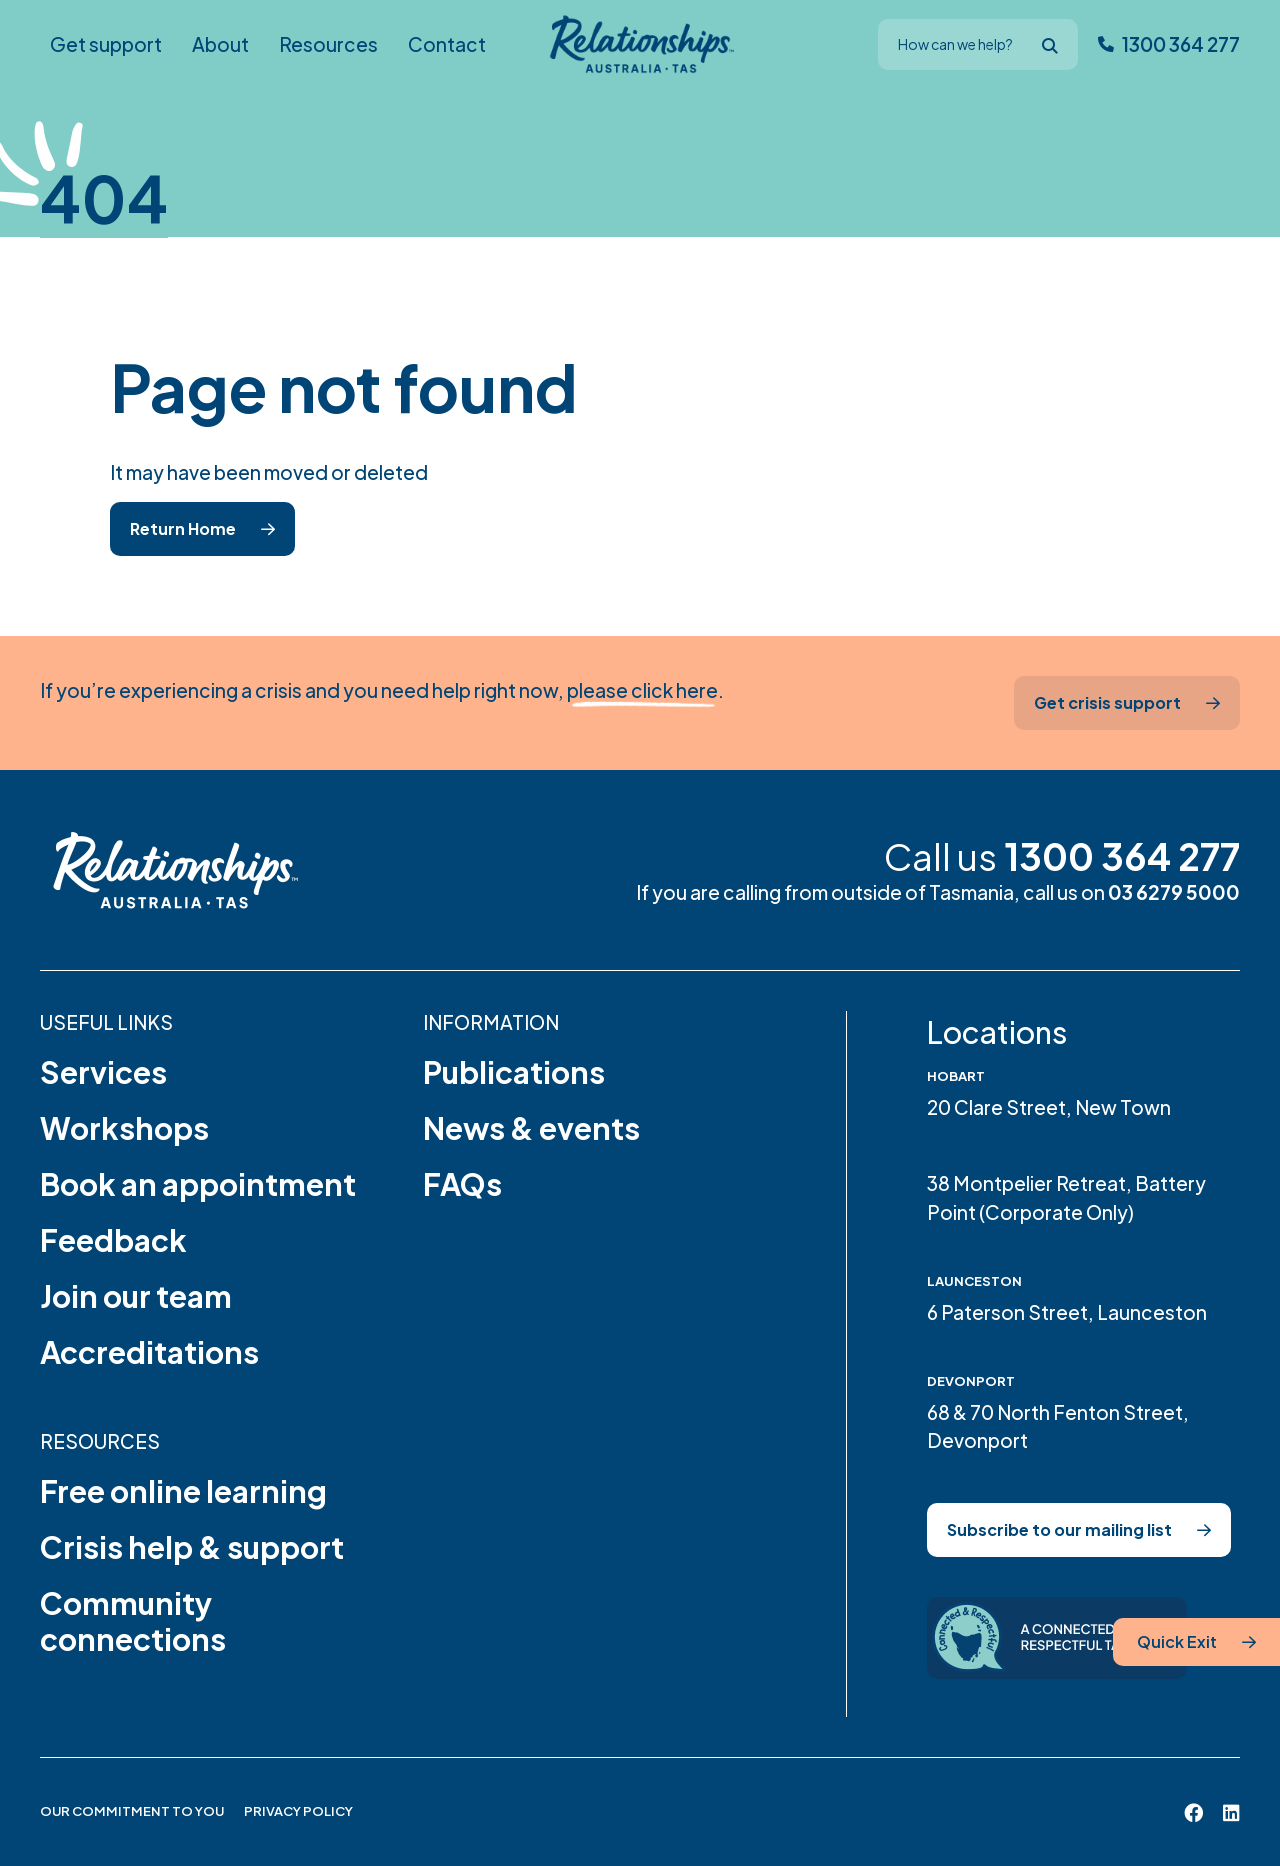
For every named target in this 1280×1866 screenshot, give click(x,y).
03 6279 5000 (1174, 892)
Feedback (113, 1240)
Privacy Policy (298, 1811)
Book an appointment (198, 1184)
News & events (531, 1128)
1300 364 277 (1122, 856)
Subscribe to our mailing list (1059, 1529)
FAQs (462, 1184)
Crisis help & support (192, 1547)
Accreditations (149, 1352)
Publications (514, 1072)
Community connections (133, 1621)
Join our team (136, 1296)
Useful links (106, 1022)
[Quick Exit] (1196, 1642)
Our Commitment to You (132, 1811)
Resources (100, 1441)
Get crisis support (1107, 702)
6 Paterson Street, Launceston (1067, 1312)
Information (491, 1022)
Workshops (124, 1128)
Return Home (183, 528)
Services (103, 1072)
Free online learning (183, 1491)
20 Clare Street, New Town (1049, 1107)
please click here (642, 690)
